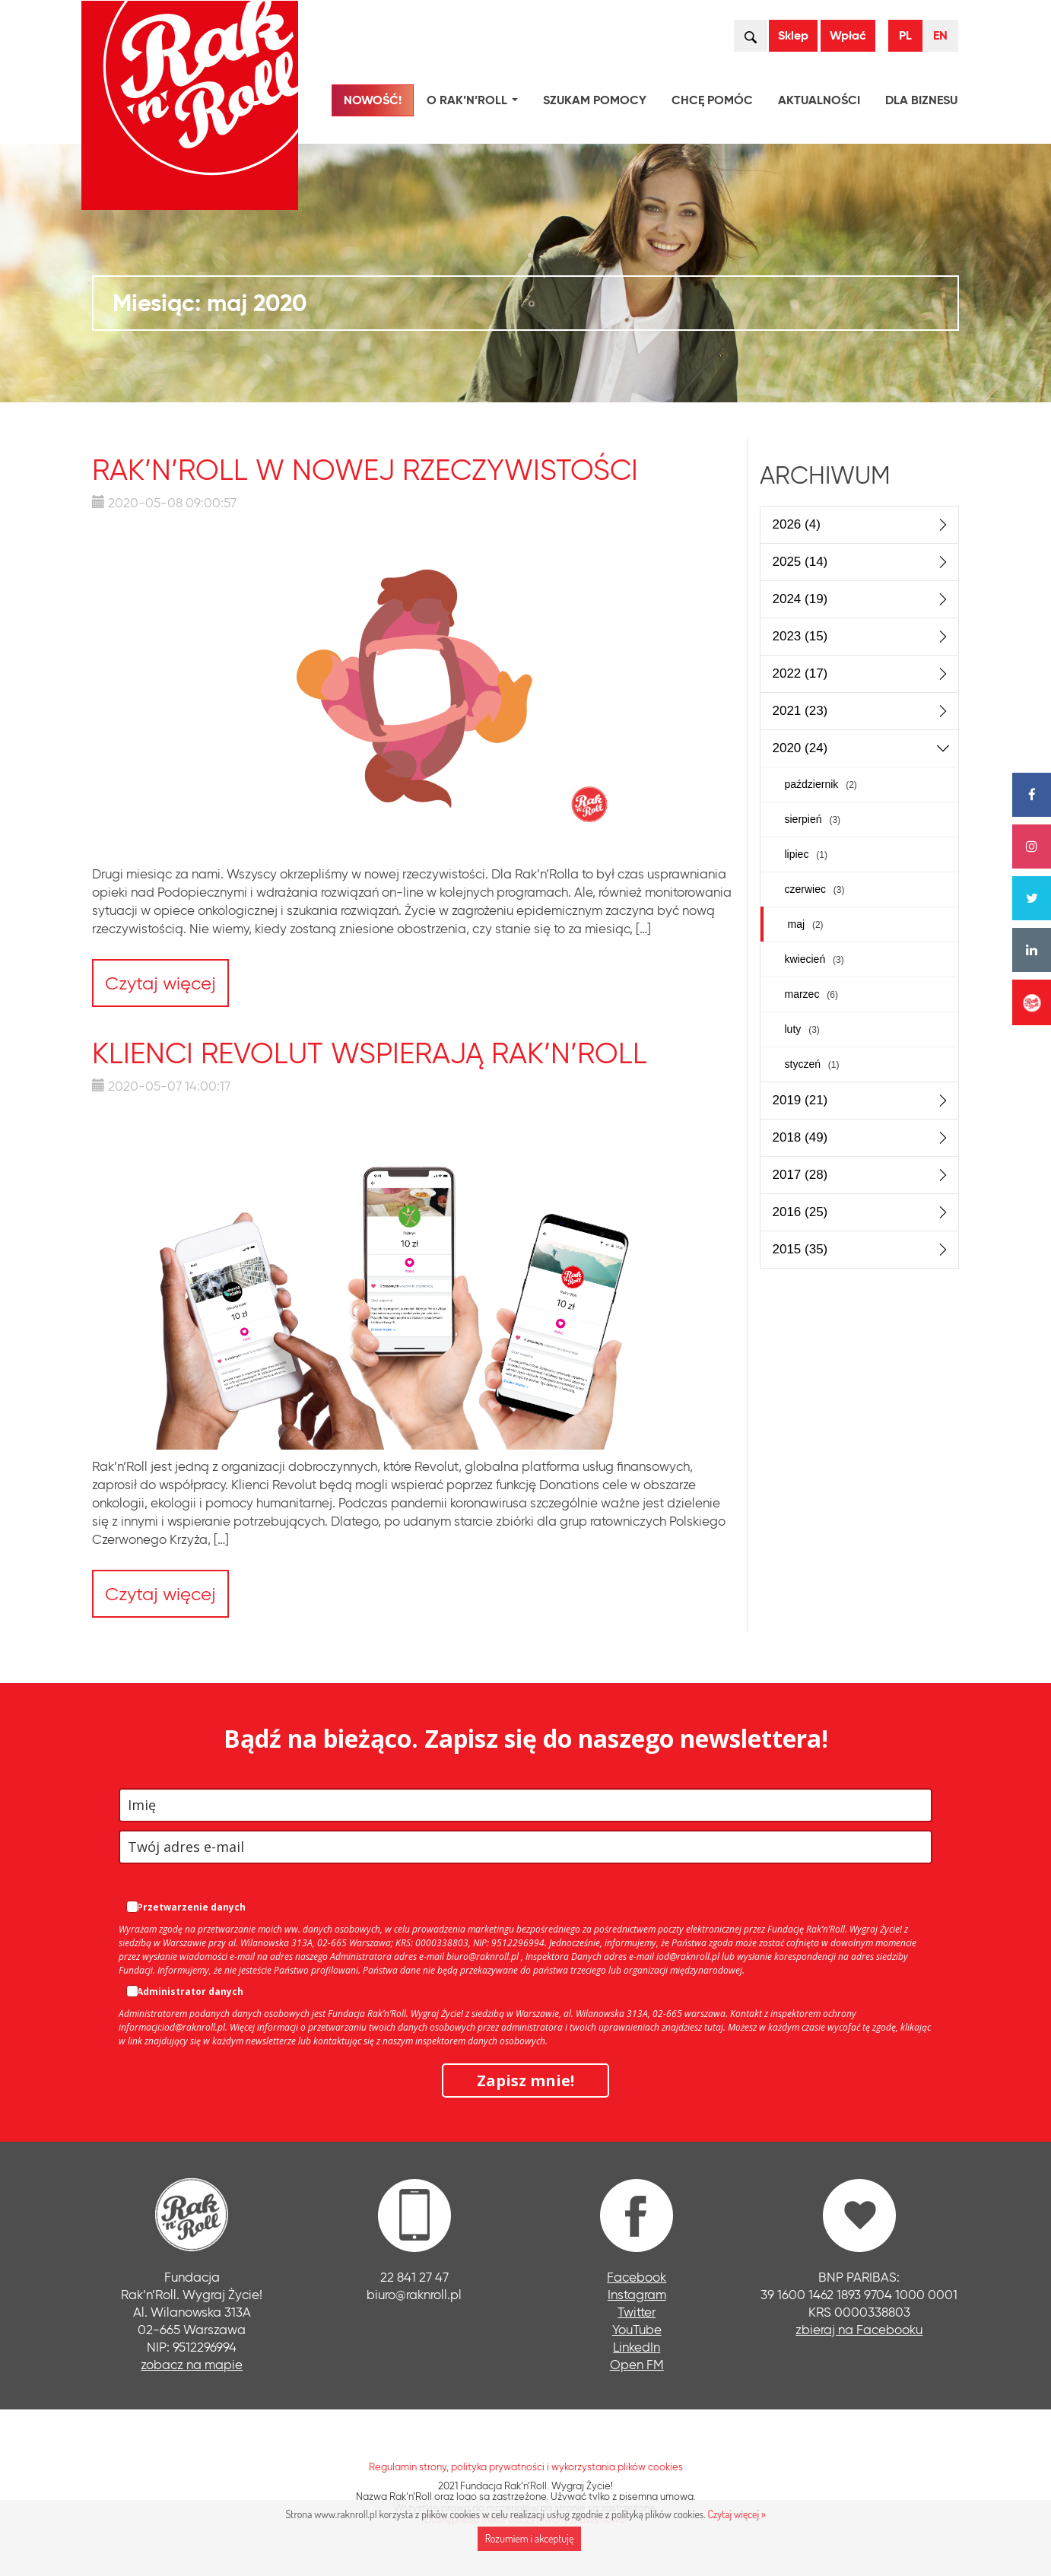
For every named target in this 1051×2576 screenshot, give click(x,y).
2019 (800, 1100)
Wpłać (848, 35)
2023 (800, 636)
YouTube (637, 2329)
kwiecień (814, 959)
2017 (800, 1174)
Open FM (637, 2364)
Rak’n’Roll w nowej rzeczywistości (365, 470)
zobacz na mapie (192, 2364)
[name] (525, 1805)
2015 (800, 1249)
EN (940, 35)
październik (821, 784)
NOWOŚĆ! (373, 100)
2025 (800, 561)
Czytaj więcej (160, 983)
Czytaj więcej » (736, 2514)
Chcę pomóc (712, 100)
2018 (800, 1137)
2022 (800, 673)
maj (806, 924)
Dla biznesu (921, 100)
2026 (797, 524)
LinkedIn (636, 2347)
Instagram (637, 2294)
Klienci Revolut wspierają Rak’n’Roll (369, 1053)
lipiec (806, 854)
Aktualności (819, 100)
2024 (800, 599)
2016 (800, 1212)
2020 (800, 748)
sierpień (813, 819)
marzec (811, 994)
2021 (800, 711)
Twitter (637, 2312)
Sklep (793, 35)
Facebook (636, 2277)
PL (905, 35)
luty (802, 1029)
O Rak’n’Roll (475, 102)
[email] (525, 1847)
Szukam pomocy (594, 100)
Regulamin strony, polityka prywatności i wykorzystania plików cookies (526, 2466)
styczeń (812, 1064)
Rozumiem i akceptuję (529, 2538)
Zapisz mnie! (525, 2080)
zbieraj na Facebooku (858, 2329)
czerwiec (815, 889)
